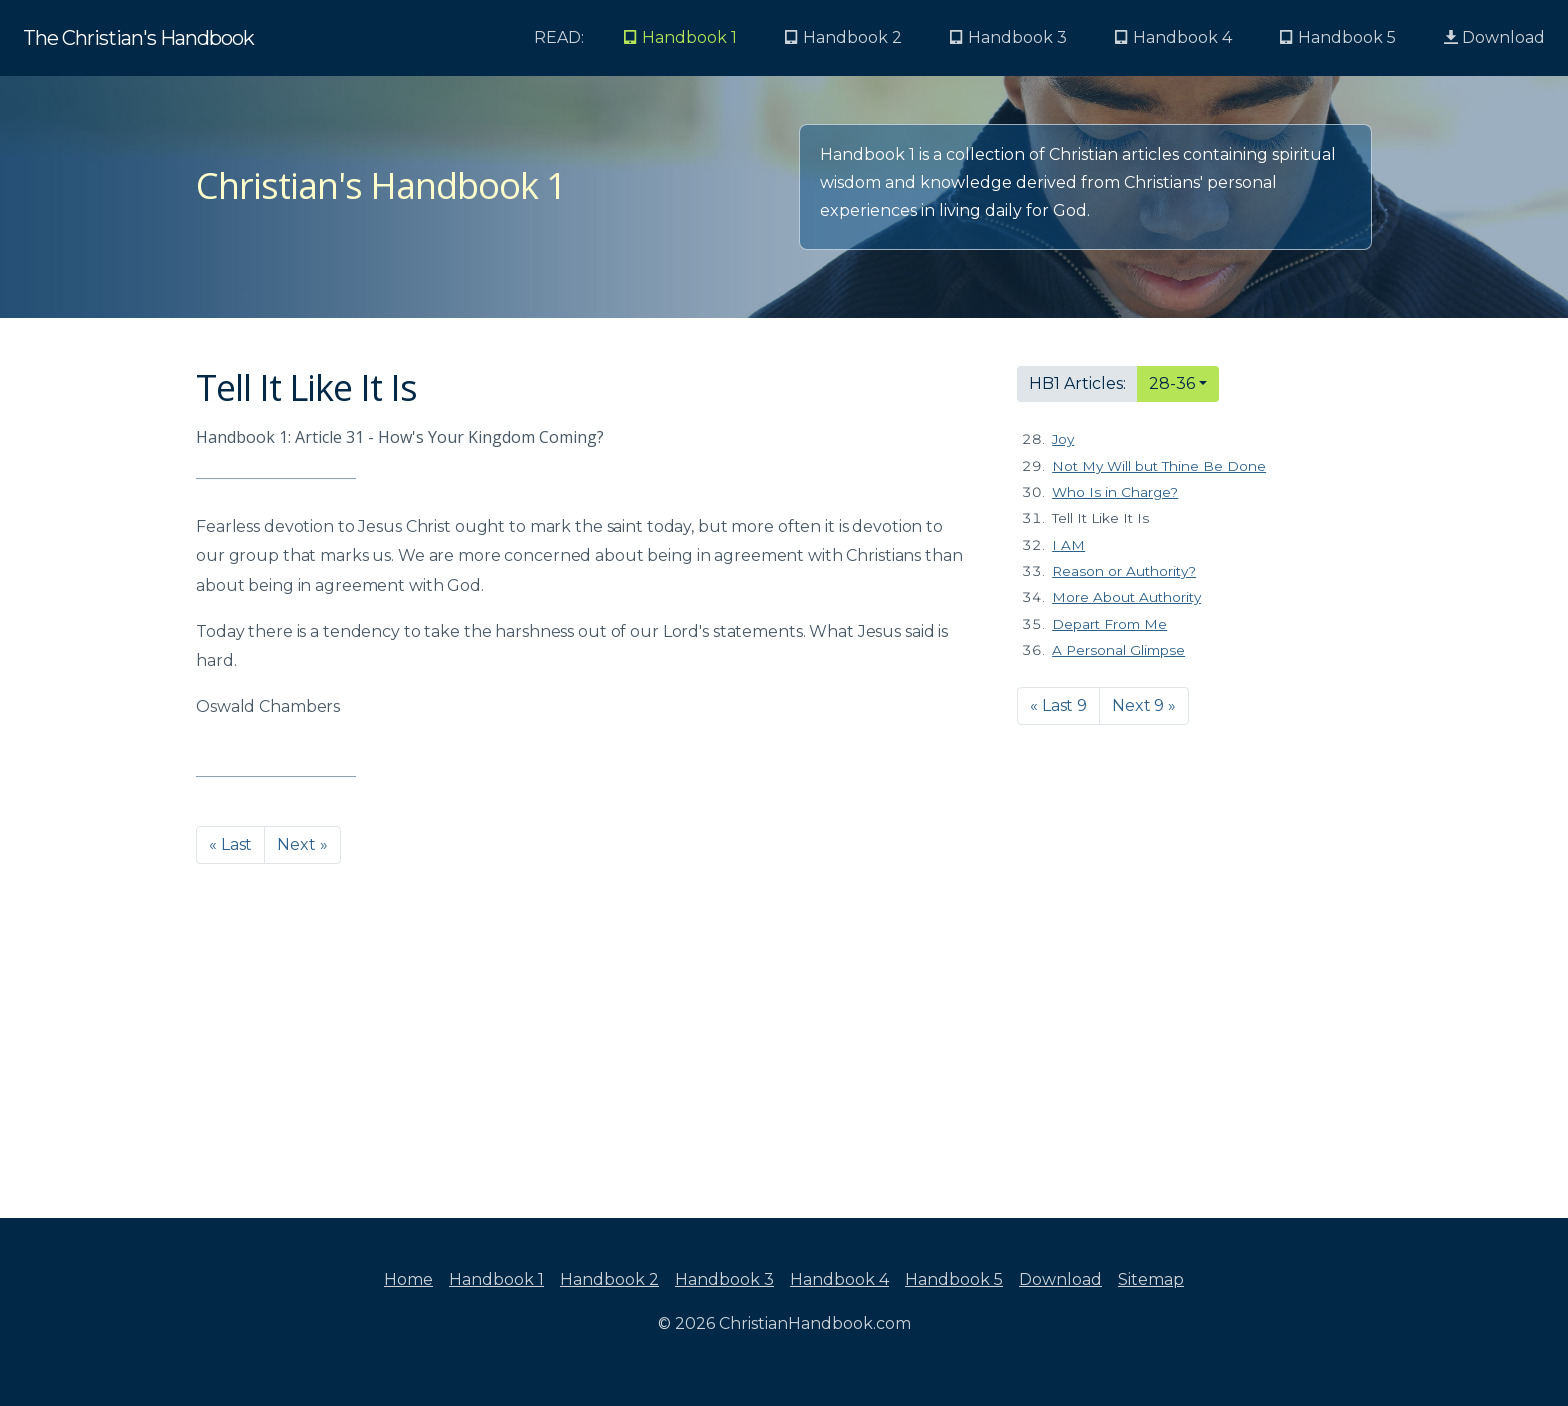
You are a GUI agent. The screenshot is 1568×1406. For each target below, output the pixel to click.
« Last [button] (230, 844)
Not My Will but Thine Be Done (1159, 466)
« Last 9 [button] (1058, 705)
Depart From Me (1109, 624)
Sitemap (1151, 1279)
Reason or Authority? (1124, 571)
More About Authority (1126, 597)
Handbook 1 (496, 1279)
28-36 (1172, 383)
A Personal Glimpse (1118, 650)
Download (1494, 37)
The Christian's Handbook (138, 38)
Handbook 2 (609, 1279)
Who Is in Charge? (1115, 492)
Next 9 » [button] (1144, 705)
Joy (1063, 439)
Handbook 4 (839, 1279)
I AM (1068, 545)
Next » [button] (302, 844)
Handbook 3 (724, 1279)
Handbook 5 (954, 1279)
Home (408, 1279)
